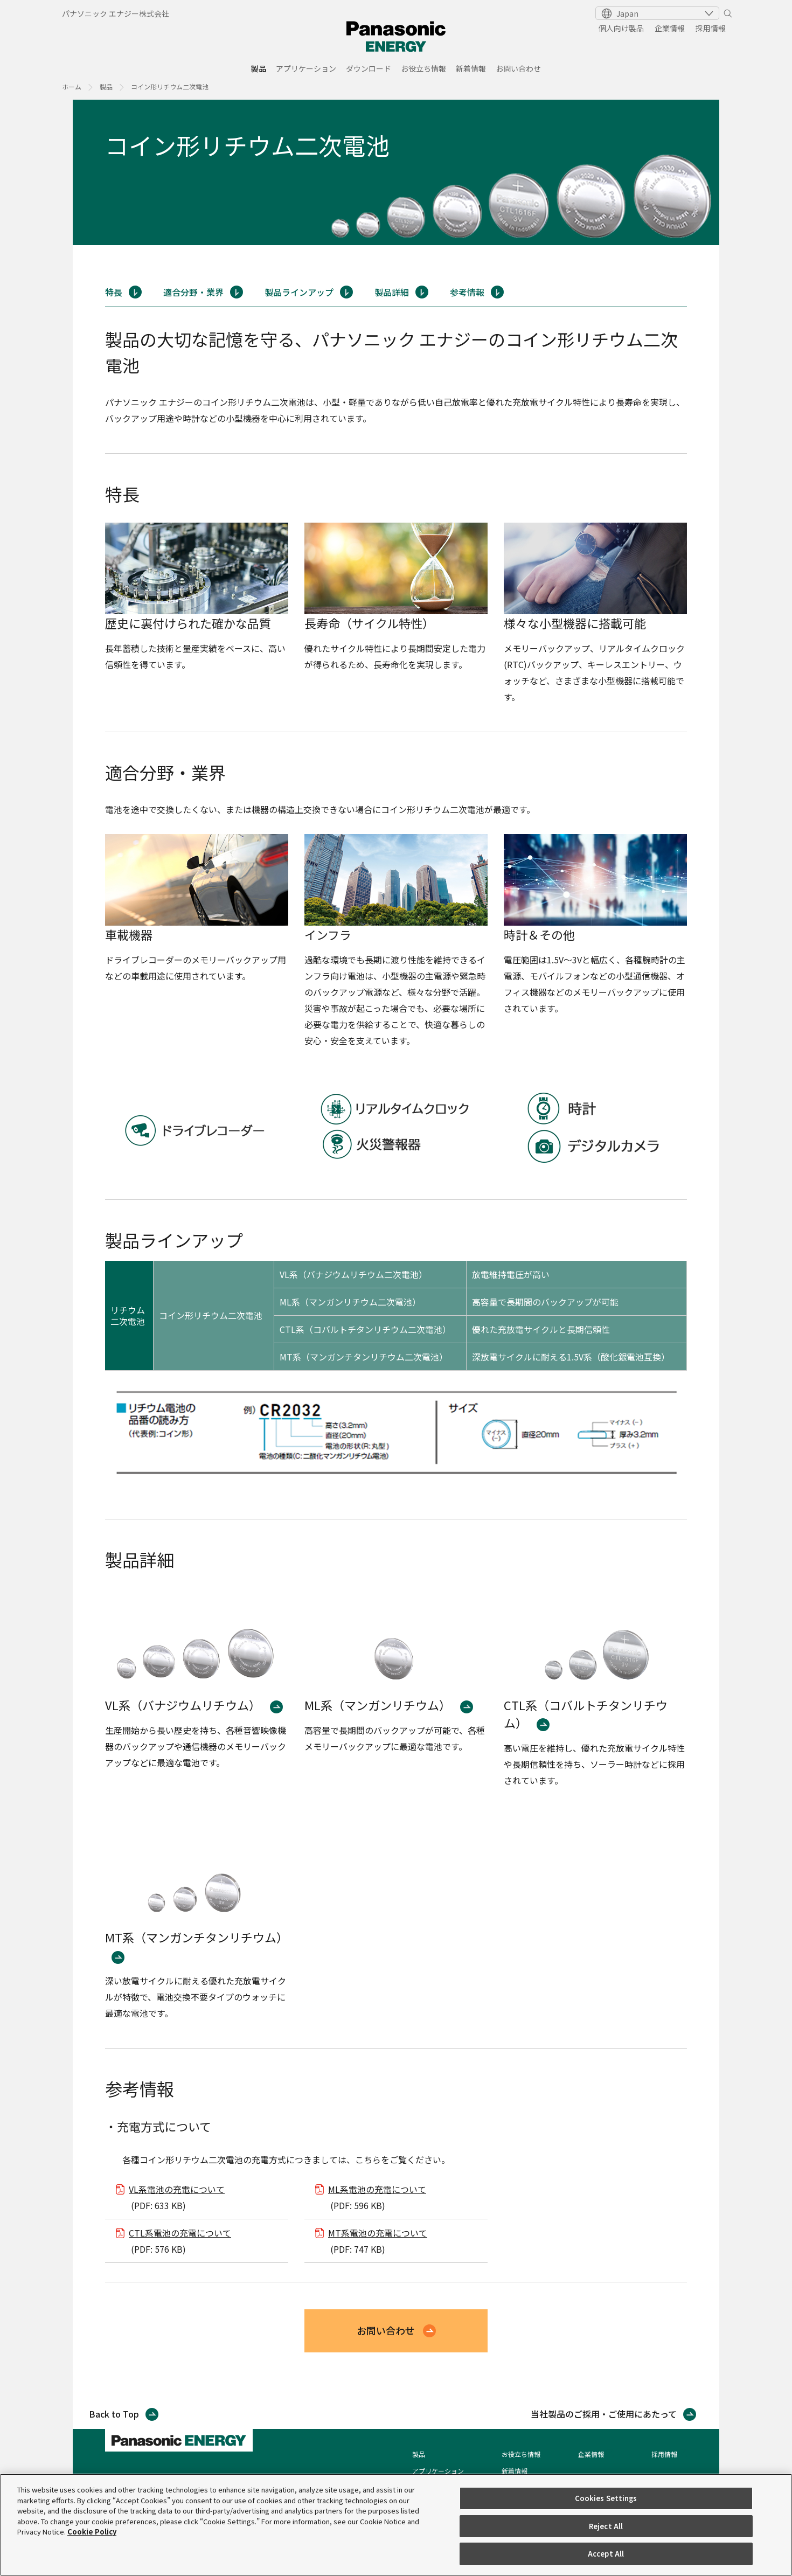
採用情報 (711, 28)
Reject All (606, 2526)
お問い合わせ (518, 69)
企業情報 (670, 28)
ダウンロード (368, 69)
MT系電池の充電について (377, 2232)
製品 (258, 69)
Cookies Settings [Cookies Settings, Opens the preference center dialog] (606, 2498)
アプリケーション (306, 69)
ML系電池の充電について (377, 2189)
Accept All (606, 2554)
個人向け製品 (621, 28)
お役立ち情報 (423, 69)
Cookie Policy (91, 2531)
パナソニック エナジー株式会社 (115, 13)
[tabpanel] (396, 172)
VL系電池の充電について (177, 2189)
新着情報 (471, 69)
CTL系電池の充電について (180, 2232)
